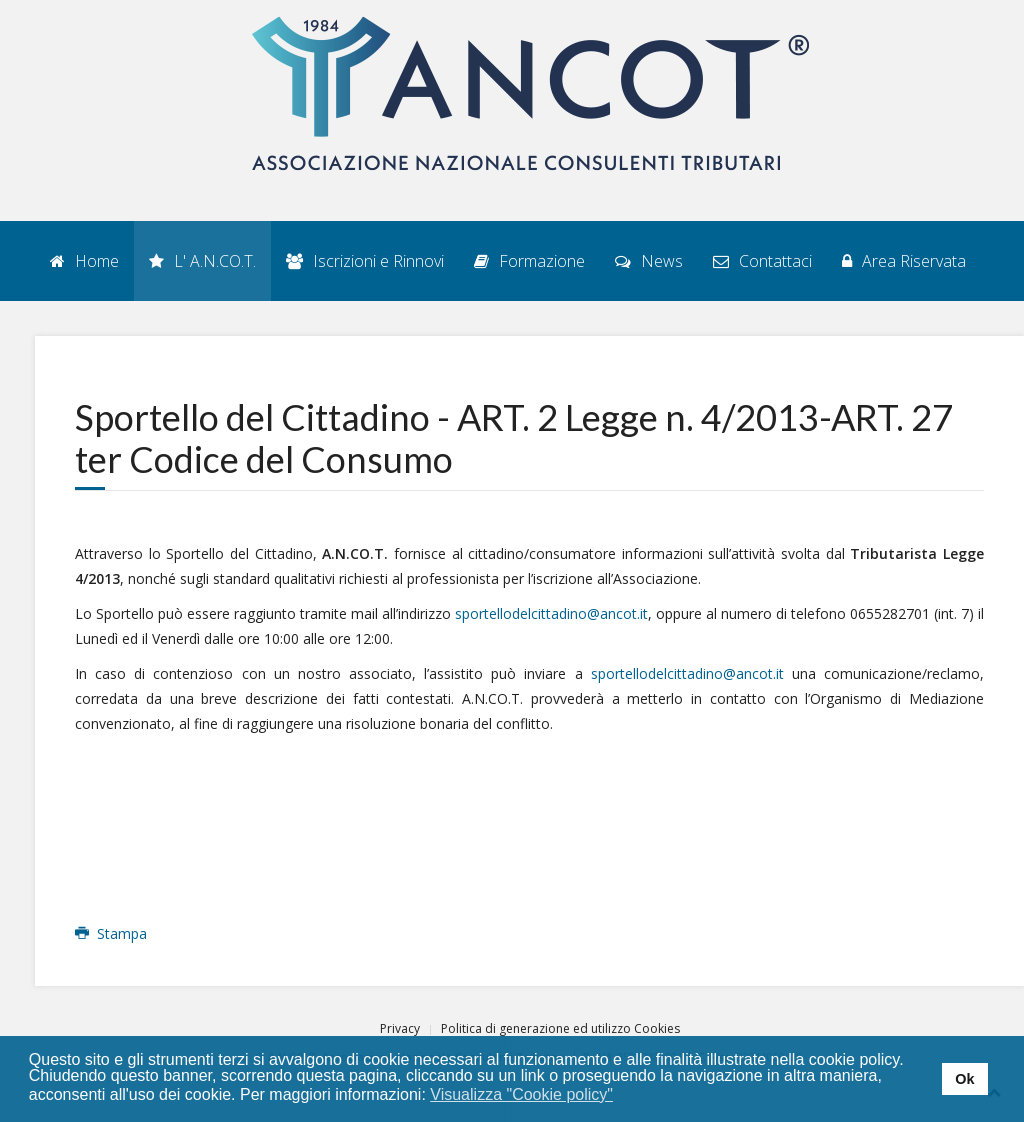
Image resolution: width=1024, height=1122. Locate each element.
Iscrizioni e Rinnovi (365, 261)
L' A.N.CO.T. (202, 261)
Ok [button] (964, 1079)
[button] (626, 1096)
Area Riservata (904, 261)
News (649, 261)
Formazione (529, 261)
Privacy (400, 1028)
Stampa (111, 933)
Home (84, 261)
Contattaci (762, 261)
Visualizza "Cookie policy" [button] (521, 1094)
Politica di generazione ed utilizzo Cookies (560, 1028)
